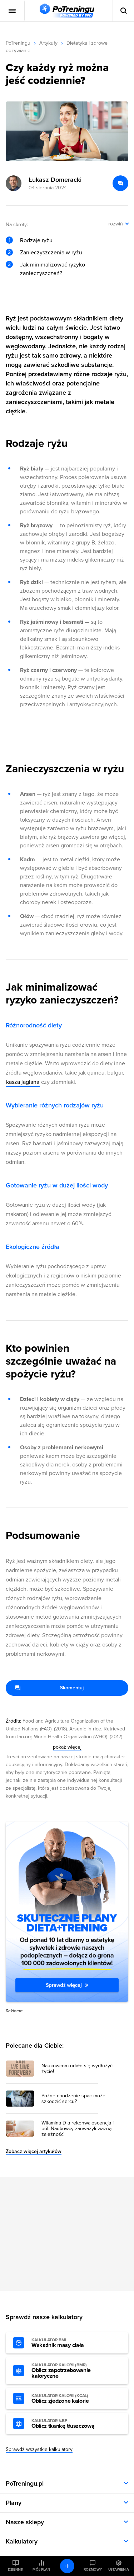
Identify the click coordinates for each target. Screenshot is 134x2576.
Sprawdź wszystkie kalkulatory (39, 2449)
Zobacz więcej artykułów (33, 2151)
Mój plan (41, 2569)
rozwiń (115, 224)
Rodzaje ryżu (36, 240)
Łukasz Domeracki (55, 180)
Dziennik (15, 2569)
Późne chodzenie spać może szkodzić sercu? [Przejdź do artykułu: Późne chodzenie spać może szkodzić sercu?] (73, 2098)
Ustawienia (118, 2569)
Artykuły (48, 43)
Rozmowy (92, 2569)
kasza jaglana (22, 1082)
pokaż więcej (67, 1747)
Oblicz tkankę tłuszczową (70, 2424)
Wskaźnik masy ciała (70, 2343)
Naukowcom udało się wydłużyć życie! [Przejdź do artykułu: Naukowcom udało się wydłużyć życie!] (77, 2068)
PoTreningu (18, 43)
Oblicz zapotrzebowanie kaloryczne (70, 2371)
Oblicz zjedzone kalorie (70, 2399)
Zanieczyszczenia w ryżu (51, 252)
